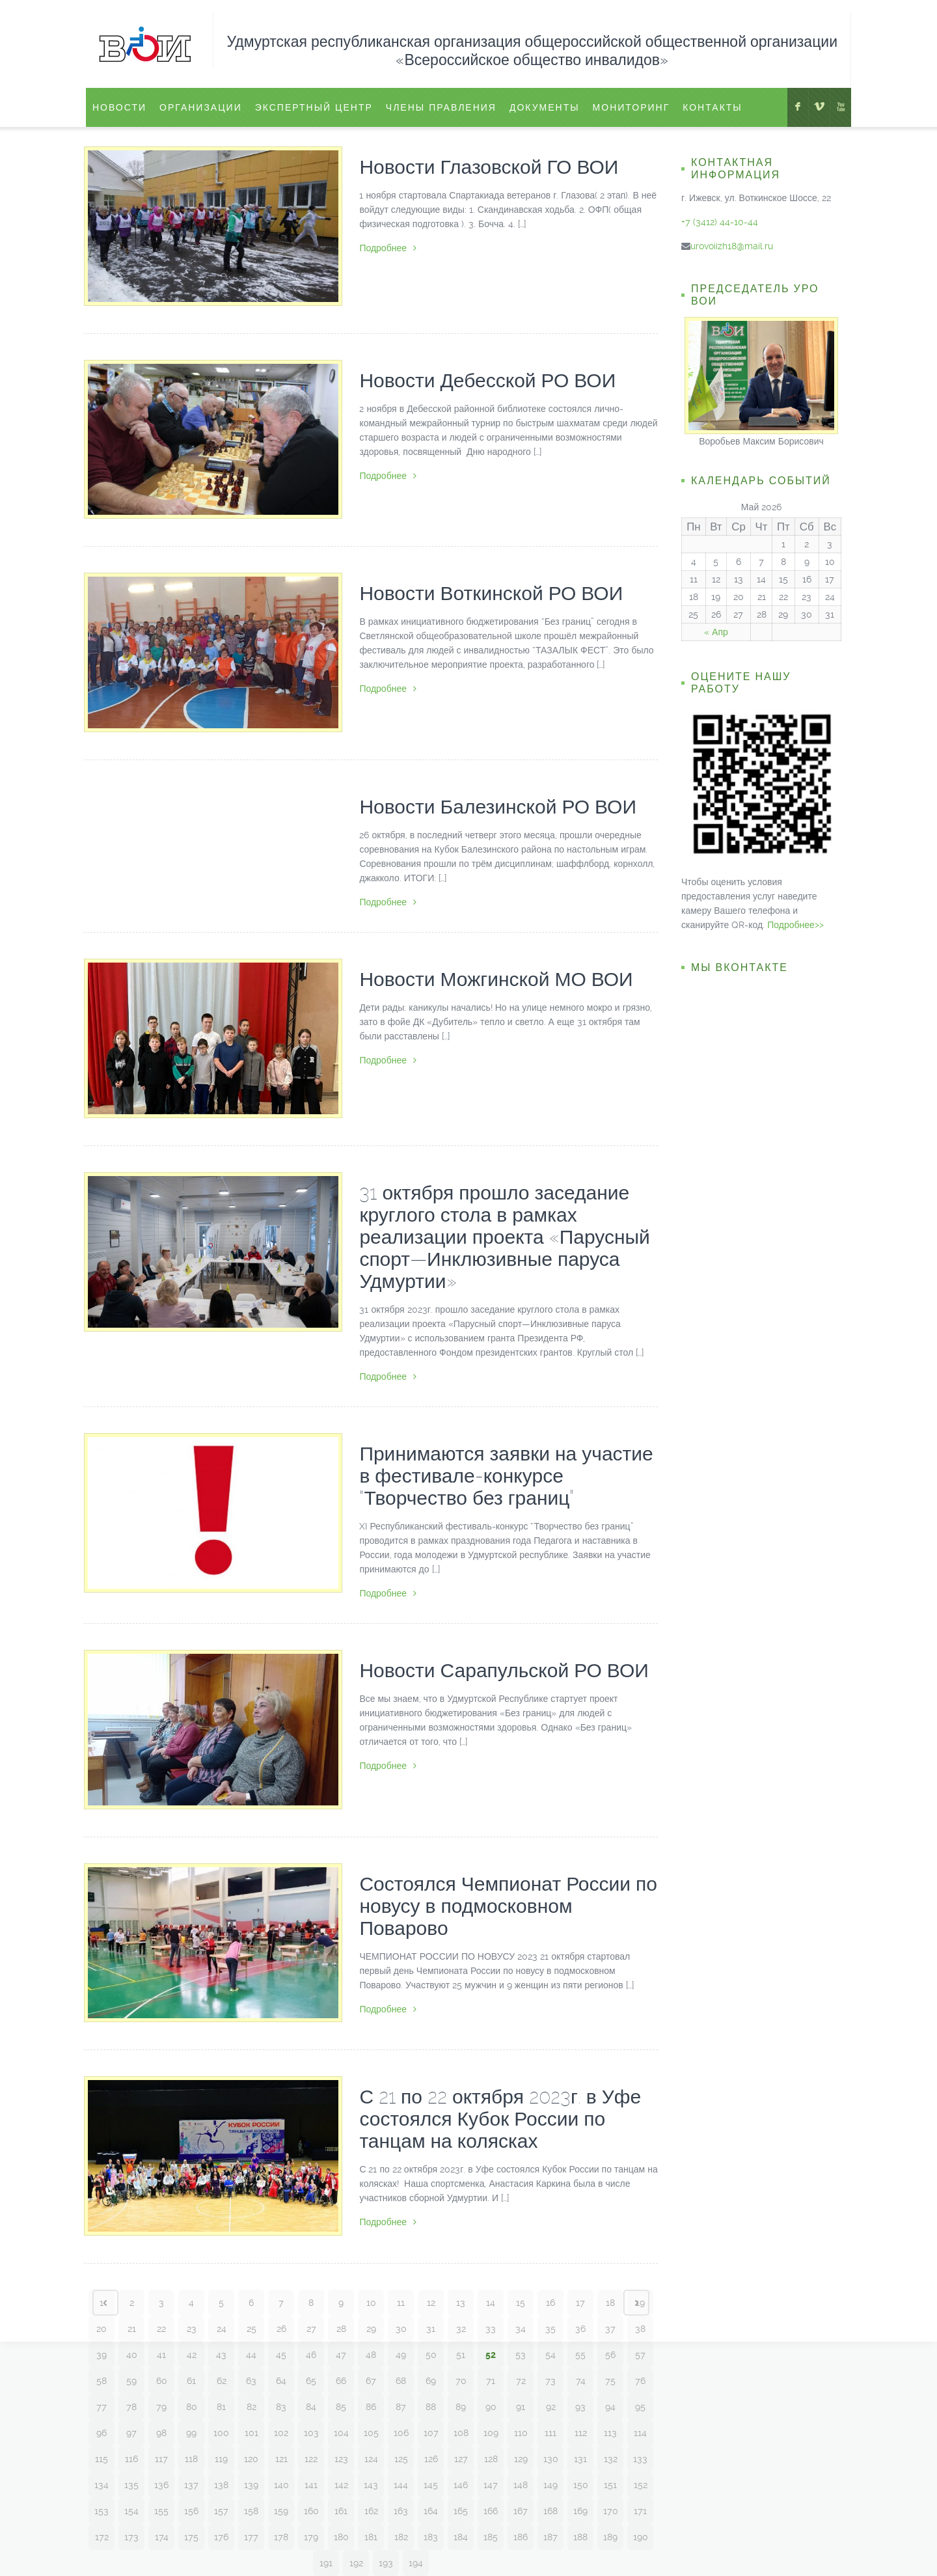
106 (401, 2433)
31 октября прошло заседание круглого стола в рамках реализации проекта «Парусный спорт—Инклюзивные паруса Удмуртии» (504, 1237)
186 (520, 2537)
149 (550, 2485)
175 (191, 2537)
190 (640, 2537)
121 (281, 2459)
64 (281, 2381)
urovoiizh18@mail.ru (731, 246)
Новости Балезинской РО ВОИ (497, 806)
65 (311, 2381)
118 (191, 2459)
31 (430, 2328)
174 (162, 2537)
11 (401, 2302)
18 (610, 2302)
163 (401, 2511)
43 (221, 2355)
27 (311, 2328)
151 (610, 2485)
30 (401, 2328)
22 (161, 2328)
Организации (200, 107)
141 (311, 2485)
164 (431, 2511)
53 (520, 2355)
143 (371, 2485)
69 (431, 2381)
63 (251, 2381)
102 (281, 2433)
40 (131, 2355)
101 (251, 2433)
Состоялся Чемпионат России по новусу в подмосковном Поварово (508, 1905)
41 (161, 2355)
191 (326, 2563)
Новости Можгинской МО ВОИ (495, 979)
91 (520, 2407)
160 (311, 2511)
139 (251, 2485)
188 (580, 2537)
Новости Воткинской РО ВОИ (491, 593)
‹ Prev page (105, 2303)
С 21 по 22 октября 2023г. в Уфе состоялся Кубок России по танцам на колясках (500, 2118)
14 (490, 2302)
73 (550, 2381)
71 (490, 2381)
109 (490, 2433)
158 (251, 2511)
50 (431, 2355)
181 (370, 2537)
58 (101, 2381)
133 (640, 2459)
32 (461, 2328)
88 (431, 2407)
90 (490, 2407)
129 (521, 2459)
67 (371, 2381)
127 (461, 2459)
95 (640, 2407)
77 (101, 2407)
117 (161, 2459)
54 (550, 2355)
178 (281, 2537)
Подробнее (387, 248)
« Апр (716, 632)
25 (251, 2328)
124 (371, 2459)
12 (431, 2302)
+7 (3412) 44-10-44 (719, 222)
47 (341, 2355)
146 (461, 2485)
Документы (544, 107)
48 (371, 2355)
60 (161, 2381)
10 (371, 2302)
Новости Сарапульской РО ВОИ (503, 1670)
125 (401, 2459)
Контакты (712, 107)
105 (371, 2433)
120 (251, 2459)
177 (251, 2537)
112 (581, 2433)
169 (580, 2511)
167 (520, 2511)
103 (311, 2433)
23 (192, 2328)
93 (580, 2407)
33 (490, 2328)
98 (161, 2433)
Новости (119, 107)
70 (461, 2381)
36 (580, 2328)
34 (520, 2328)
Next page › (636, 2303)
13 (460, 2302)
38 (640, 2328)
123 (341, 2459)
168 (550, 2511)
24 (221, 2328)
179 (311, 2537)
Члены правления (441, 107)
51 (460, 2355)
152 (640, 2485)
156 (191, 2511)
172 (102, 2537)
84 (311, 2407)
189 (610, 2537)
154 (131, 2511)
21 (132, 2328)
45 (281, 2355)
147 (490, 2485)
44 (251, 2355)
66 (341, 2381)
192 (356, 2563)
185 (490, 2537)
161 (340, 2511)
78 (131, 2407)
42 (192, 2355)
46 (311, 2355)
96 (101, 2433)
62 (221, 2381)
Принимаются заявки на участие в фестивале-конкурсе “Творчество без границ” (506, 1475)
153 (101, 2511)
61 (191, 2381)
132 (611, 2459)
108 (461, 2433)
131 (580, 2459)
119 (221, 2459)
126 (431, 2459)
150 (580, 2485)
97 (131, 2433)
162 (371, 2511)
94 (610, 2407)
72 (521, 2381)
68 (401, 2381)
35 (550, 2328)
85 (341, 2407)
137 (191, 2485)
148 (520, 2485)
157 (221, 2511)
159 (281, 2511)
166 (490, 2511)
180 (341, 2537)
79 (161, 2407)
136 (161, 2485)
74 (581, 2381)
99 (191, 2433)
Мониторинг (631, 107)
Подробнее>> (795, 925)
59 (131, 2381)
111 (550, 2433)
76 (640, 2381)
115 (101, 2459)
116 (131, 2459)
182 (401, 2537)
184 (461, 2537)
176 (221, 2537)
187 (550, 2537)
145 (431, 2485)
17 (580, 2302)
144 (401, 2485)
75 (610, 2381)
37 (610, 2328)
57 (640, 2355)
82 (251, 2407)
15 (520, 2302)
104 (341, 2433)
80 (191, 2407)
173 (131, 2537)
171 (640, 2511)
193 (386, 2563)
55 (580, 2355)
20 (101, 2328)
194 (416, 2563)
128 (491, 2459)
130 (550, 2459)
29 (371, 2328)
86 (371, 2407)
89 (460, 2407)
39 (101, 2355)
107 (431, 2433)
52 (490, 2355)
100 (221, 2433)
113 (610, 2433)
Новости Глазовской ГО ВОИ (488, 167)
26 (281, 2328)
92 (551, 2407)
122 (311, 2459)
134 (101, 2485)
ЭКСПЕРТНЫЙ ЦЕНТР (314, 107)
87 (401, 2407)
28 (341, 2328)
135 (131, 2485)
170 (610, 2511)
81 (221, 2407)
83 (281, 2407)
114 (640, 2433)
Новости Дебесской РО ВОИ (487, 380)
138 (221, 2485)
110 (521, 2433)
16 (550, 2302)
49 (401, 2355)
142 (341, 2485)
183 (431, 2537)
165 (461, 2511)
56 (610, 2355)
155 (161, 2511)
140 (281, 2485)
